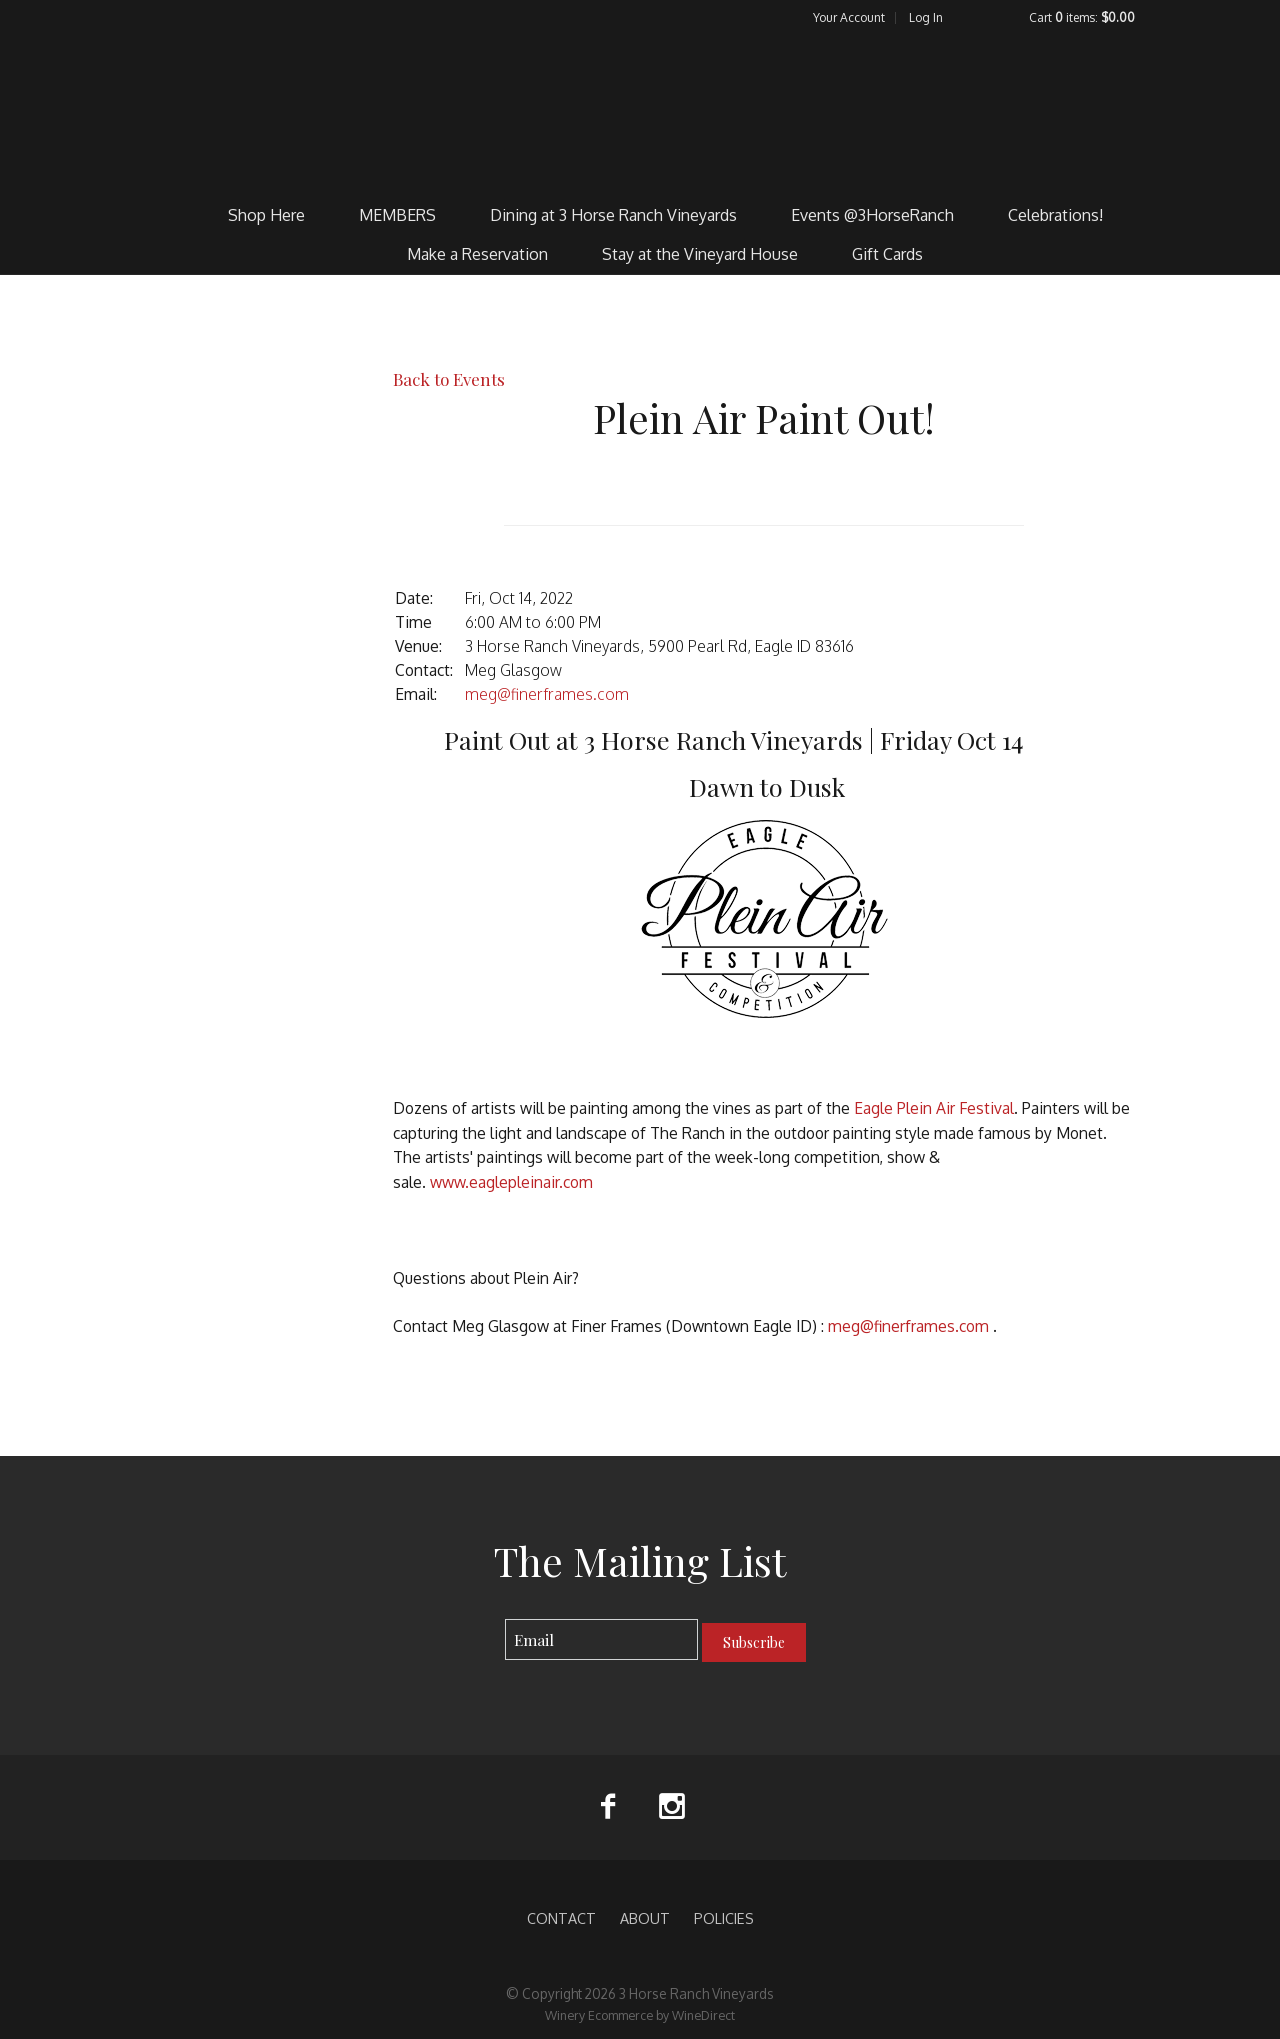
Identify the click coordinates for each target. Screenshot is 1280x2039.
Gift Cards (887, 254)
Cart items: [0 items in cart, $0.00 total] (1082, 17)
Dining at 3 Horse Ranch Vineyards (613, 215)
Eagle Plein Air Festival (934, 1108)
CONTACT (561, 1918)
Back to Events (449, 379)
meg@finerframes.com (547, 694)
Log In (926, 17)
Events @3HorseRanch (872, 215)
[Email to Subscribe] (601, 1639)
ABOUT (645, 1918)
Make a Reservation (477, 254)
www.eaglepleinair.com (511, 1182)
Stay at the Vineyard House (700, 254)
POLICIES (724, 1918)
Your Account (849, 17)
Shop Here (266, 215)
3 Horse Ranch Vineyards (640, 111)
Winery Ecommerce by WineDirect (640, 2015)
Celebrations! (1055, 215)
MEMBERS (397, 215)
